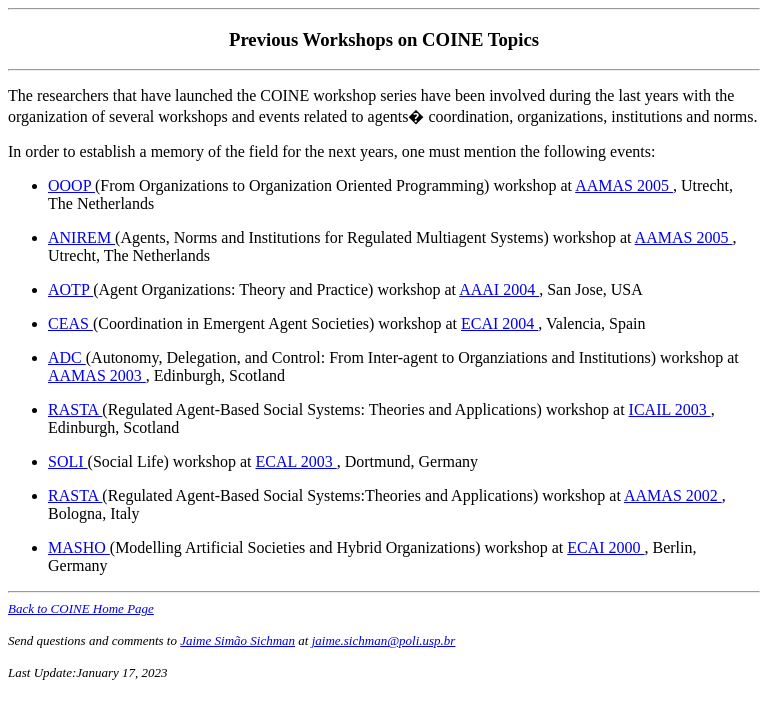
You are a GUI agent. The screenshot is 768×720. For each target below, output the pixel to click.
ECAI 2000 (605, 547)
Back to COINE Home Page (81, 608)
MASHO (79, 547)
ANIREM (81, 237)
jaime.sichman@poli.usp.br (384, 640)
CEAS (70, 323)
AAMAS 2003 (97, 375)
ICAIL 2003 (670, 409)
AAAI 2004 (499, 289)
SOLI (68, 461)
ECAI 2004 (499, 323)
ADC (67, 357)
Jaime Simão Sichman (237, 640)
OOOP (71, 185)
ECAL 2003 (296, 461)
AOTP (70, 289)
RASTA (75, 409)
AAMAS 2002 (673, 495)
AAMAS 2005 (624, 185)
